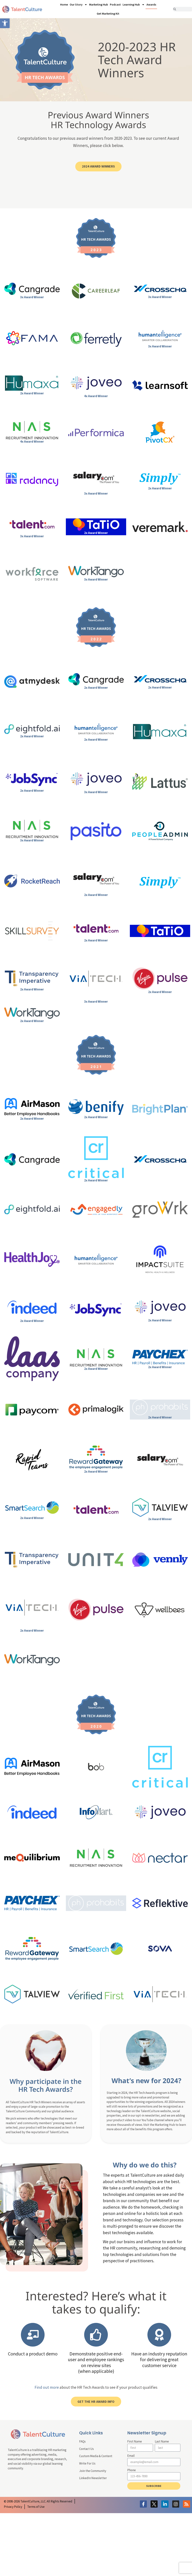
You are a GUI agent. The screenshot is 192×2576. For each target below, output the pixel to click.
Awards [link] (151, 4)
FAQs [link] (82, 2441)
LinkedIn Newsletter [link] (93, 2478)
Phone (131, 2470)
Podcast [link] (115, 4)
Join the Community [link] (92, 2471)
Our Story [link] (78, 4)
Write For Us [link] (87, 2463)
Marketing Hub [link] (98, 4)
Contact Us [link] (86, 2449)
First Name (134, 2441)
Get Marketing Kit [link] (108, 13)
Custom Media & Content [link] (95, 2456)
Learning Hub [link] (134, 4)
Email (131, 2456)
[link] (5, 23)
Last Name (162, 2441)
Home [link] (64, 4)
